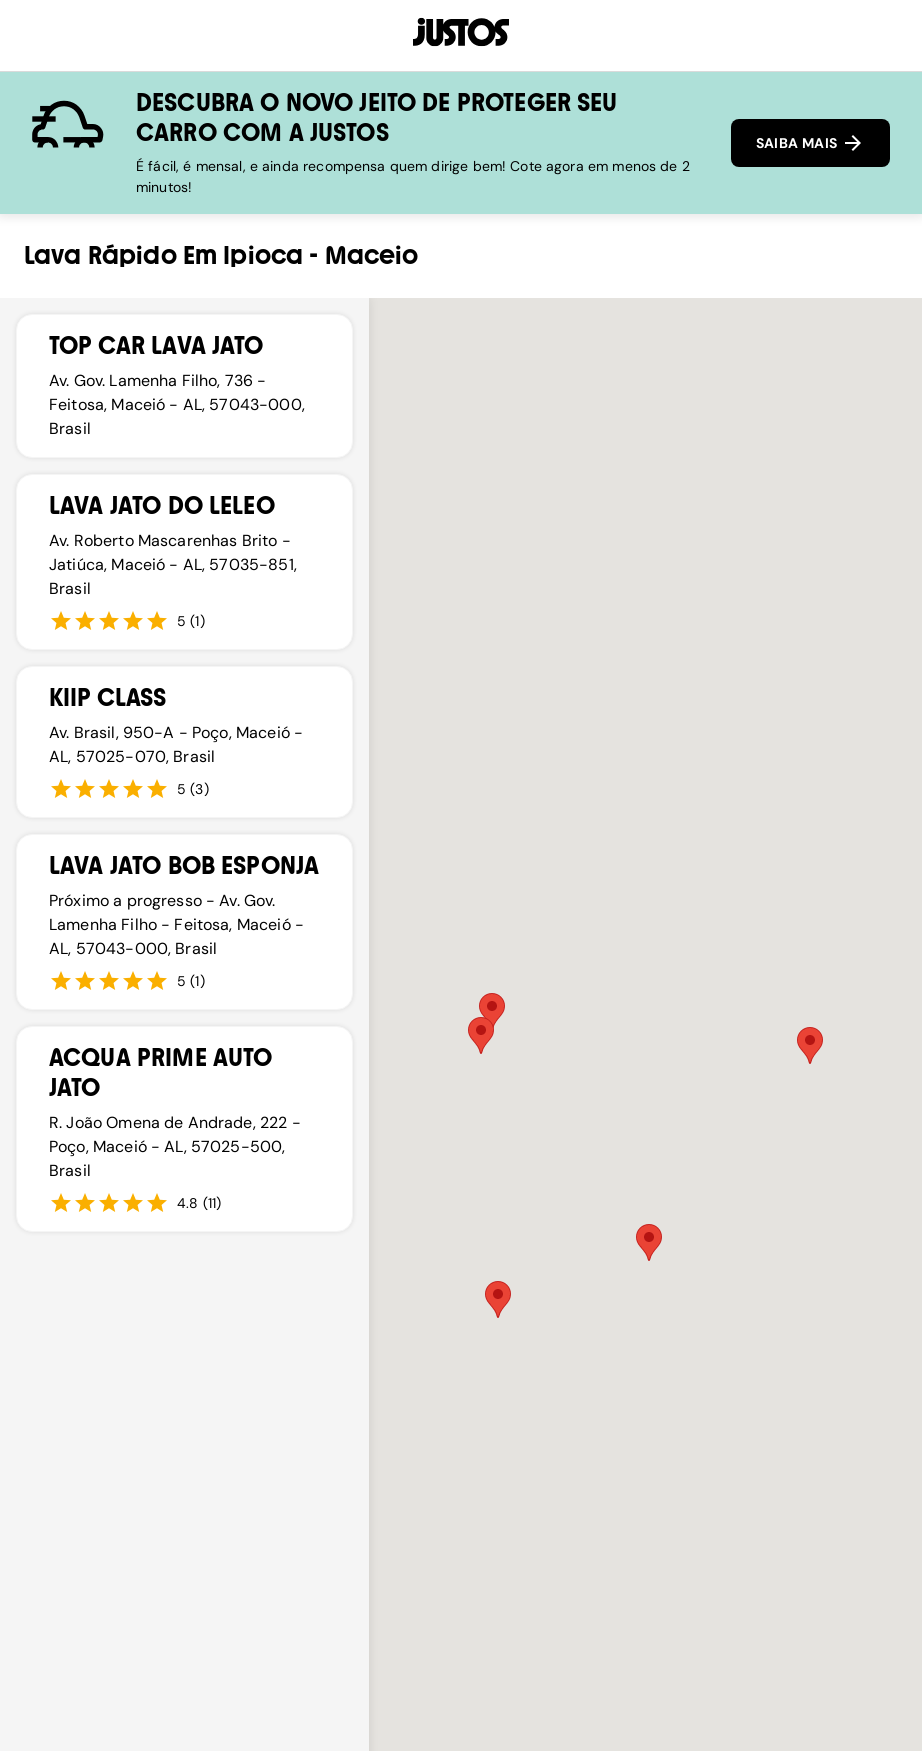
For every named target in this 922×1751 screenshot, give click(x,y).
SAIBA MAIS (810, 143)
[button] (492, 1011)
